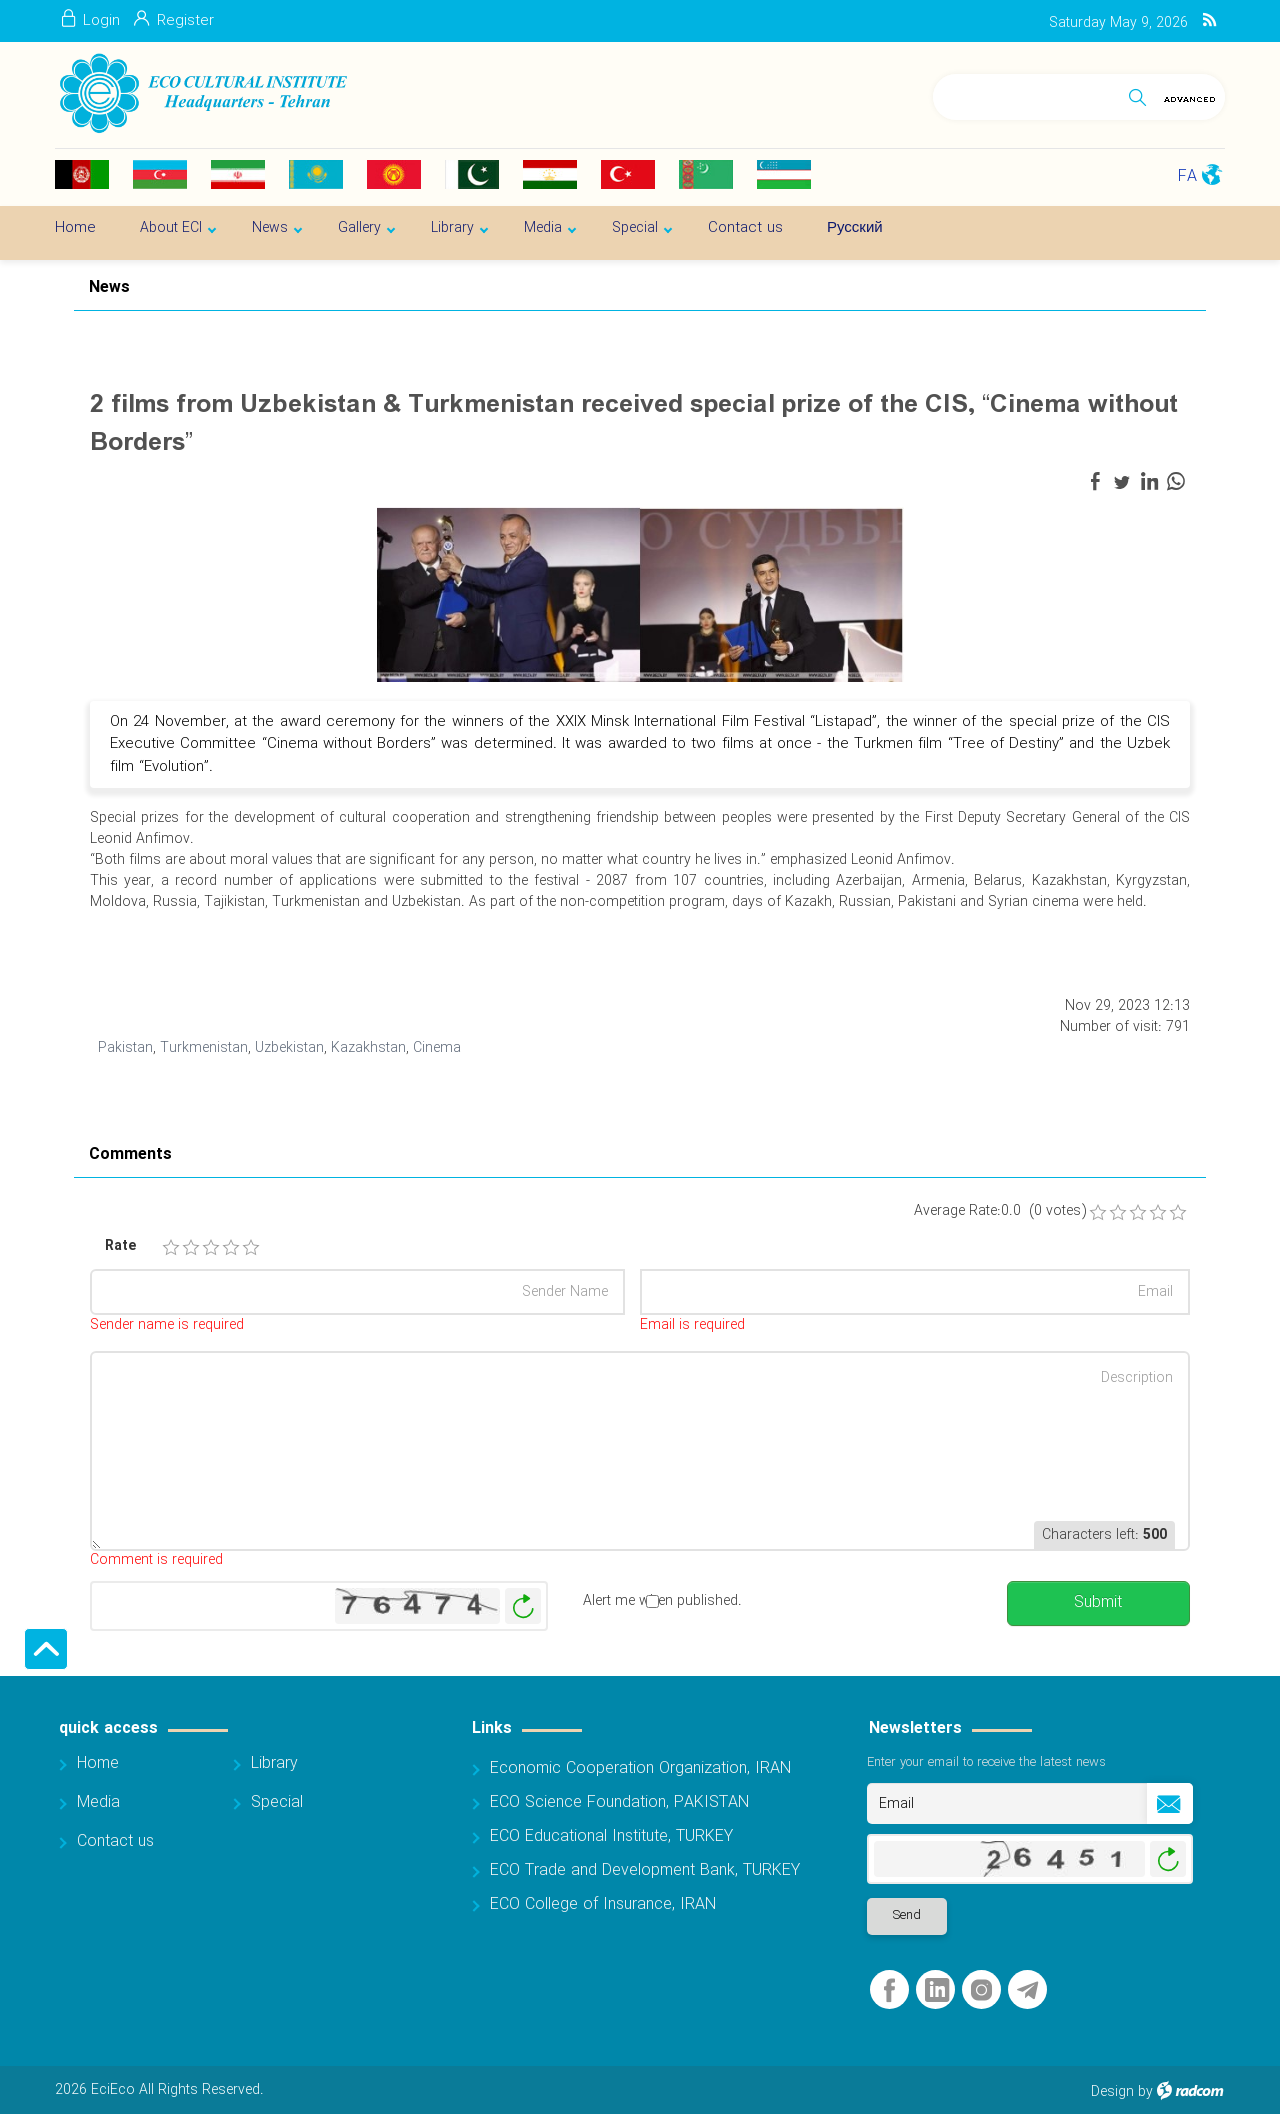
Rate (120, 1246)
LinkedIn (937, 1990)
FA (1187, 176)
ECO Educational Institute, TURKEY (611, 1836)
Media (98, 1802)
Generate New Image (523, 1606)
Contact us (115, 1841)
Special (277, 1802)
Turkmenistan (204, 1048)
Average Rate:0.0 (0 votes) (1000, 1211)
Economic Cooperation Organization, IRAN (640, 1768)
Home (98, 1763)
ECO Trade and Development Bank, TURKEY (645, 1870)
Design (1112, 2092)
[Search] (1026, 93)
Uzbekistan (289, 1048)
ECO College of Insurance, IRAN (603, 1904)
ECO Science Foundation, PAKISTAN (619, 1802)
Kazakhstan (368, 1048)
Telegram (1027, 1990)
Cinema (437, 1048)
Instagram (981, 1990)
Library (274, 1763)
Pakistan (125, 1048)
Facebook (889, 1990)
